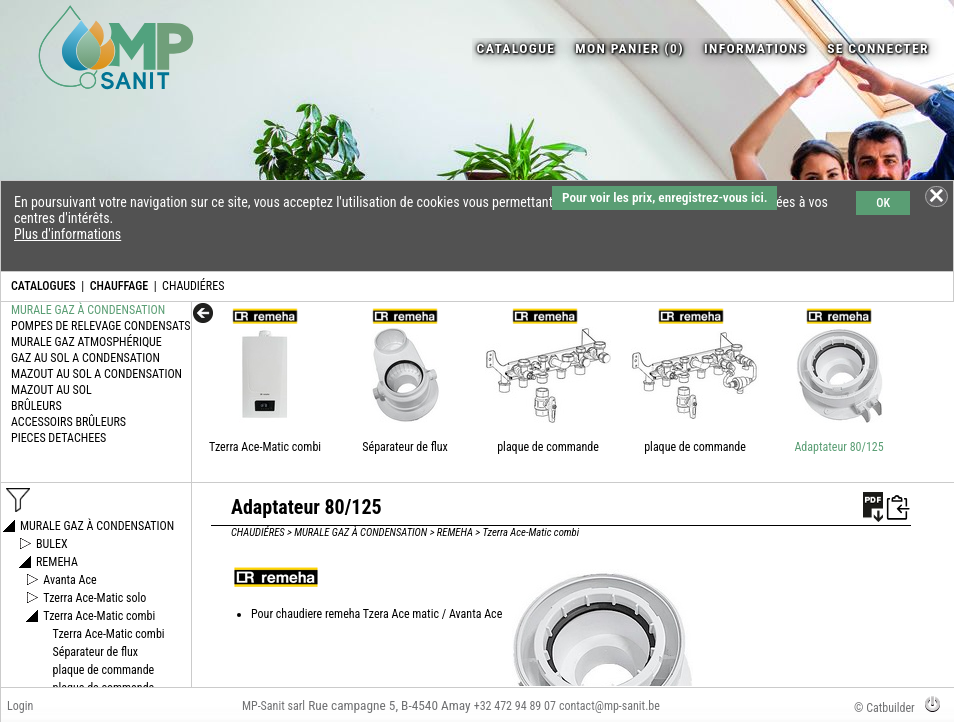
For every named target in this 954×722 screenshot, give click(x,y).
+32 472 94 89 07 (515, 706)
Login (20, 706)
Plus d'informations (67, 234)
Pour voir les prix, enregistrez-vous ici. (664, 197)
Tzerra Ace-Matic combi (265, 447)
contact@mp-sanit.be (609, 706)
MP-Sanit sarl (273, 706)
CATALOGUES (43, 286)
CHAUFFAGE (119, 286)
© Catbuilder (884, 708)
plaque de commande (548, 447)
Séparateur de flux (405, 447)
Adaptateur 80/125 (838, 447)
